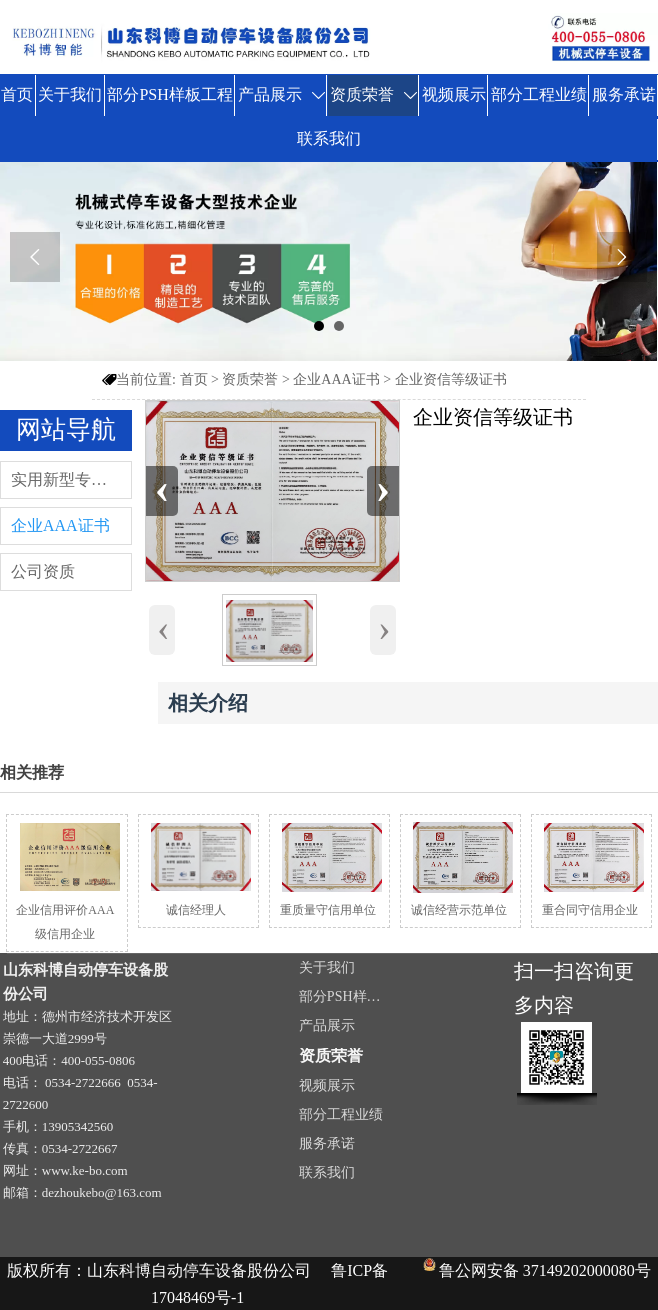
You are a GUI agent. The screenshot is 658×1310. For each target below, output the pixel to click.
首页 (194, 379)
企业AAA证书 (336, 379)
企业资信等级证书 (451, 379)
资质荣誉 (250, 379)
